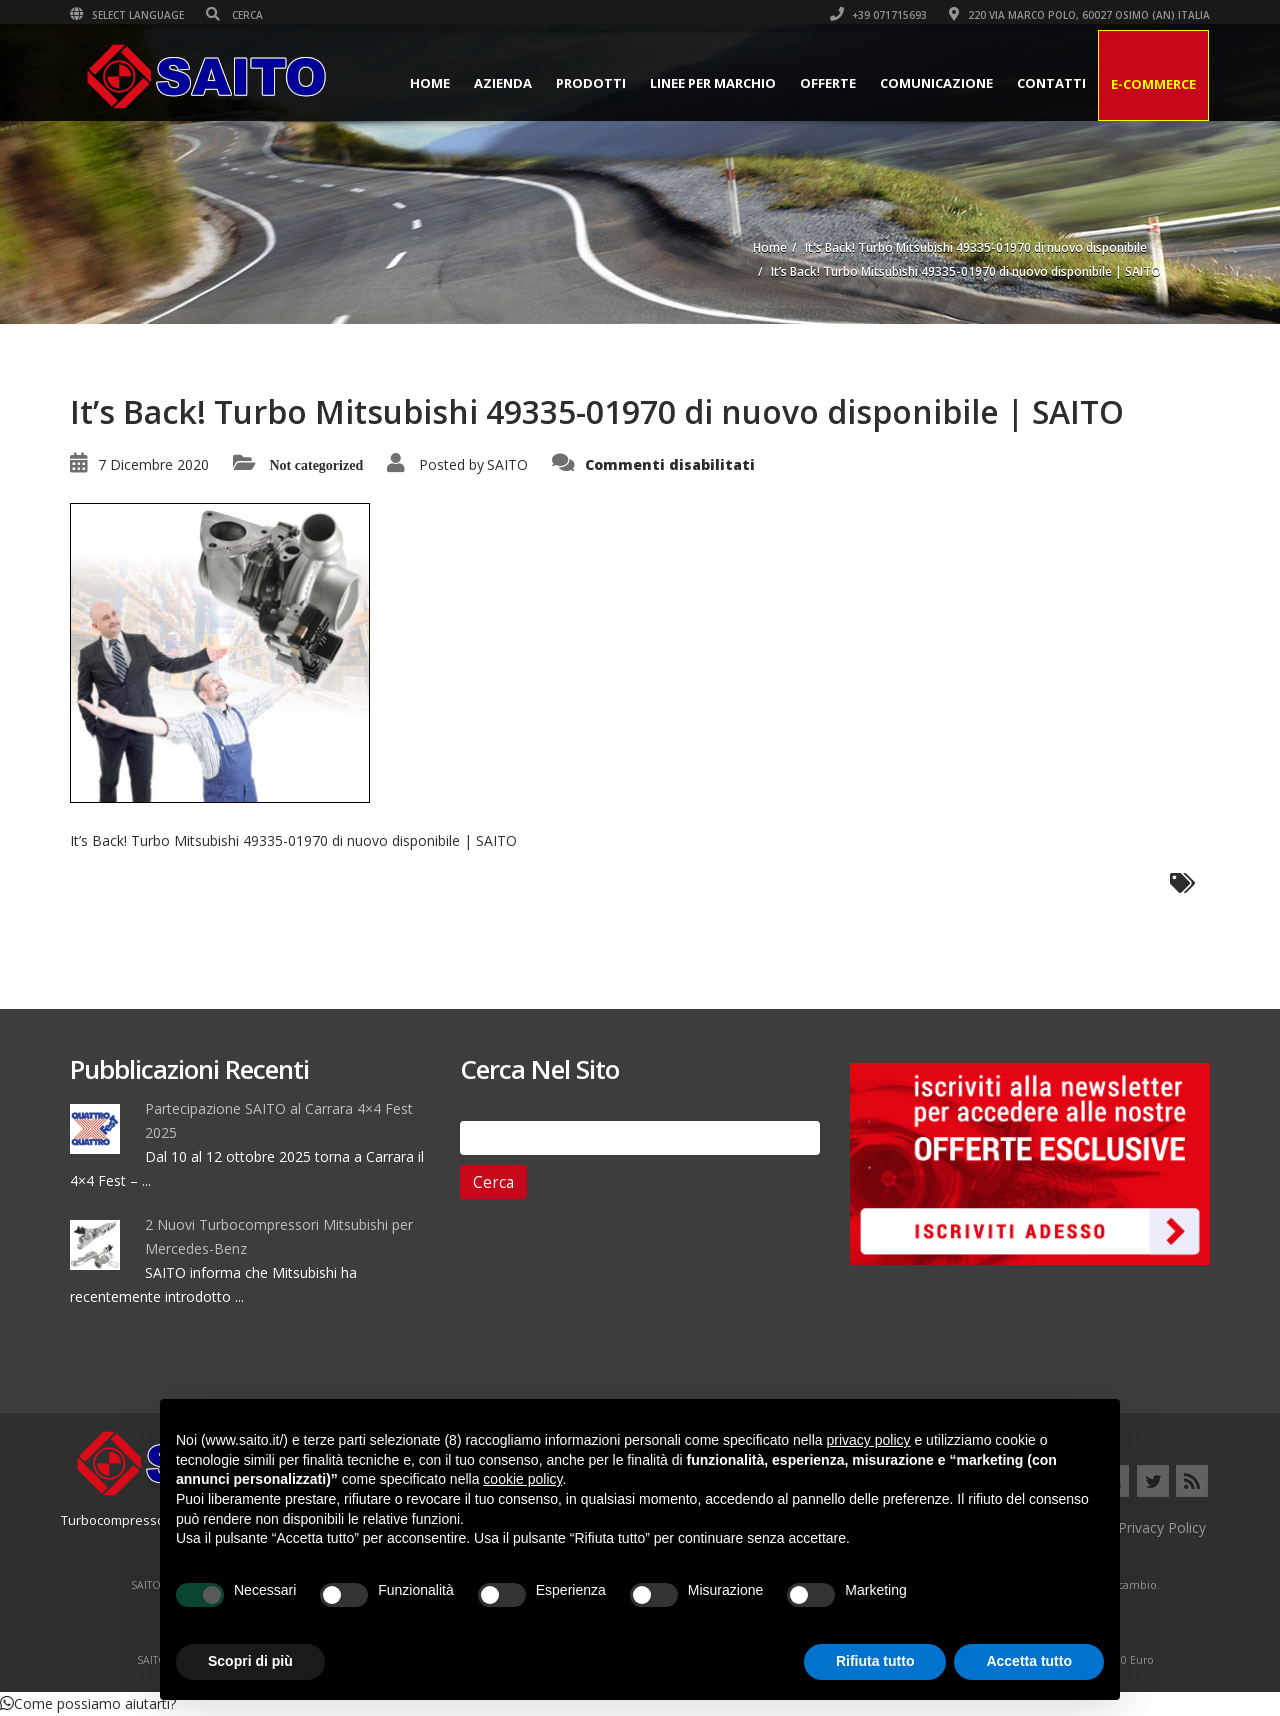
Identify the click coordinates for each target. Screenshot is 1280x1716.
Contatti (1051, 83)
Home (430, 83)
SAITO (507, 464)
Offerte (828, 83)
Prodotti (591, 83)
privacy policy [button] (869, 1440)
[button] (88, 1703)
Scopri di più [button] (250, 1661)
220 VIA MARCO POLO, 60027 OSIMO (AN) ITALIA (1079, 15)
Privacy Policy (1162, 1527)
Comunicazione (936, 83)
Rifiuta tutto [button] (875, 1661)
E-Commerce (1153, 84)
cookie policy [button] (522, 1479)
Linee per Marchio (713, 83)
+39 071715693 (878, 15)
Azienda (503, 83)
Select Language (127, 15)
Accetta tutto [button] (1029, 1661)
